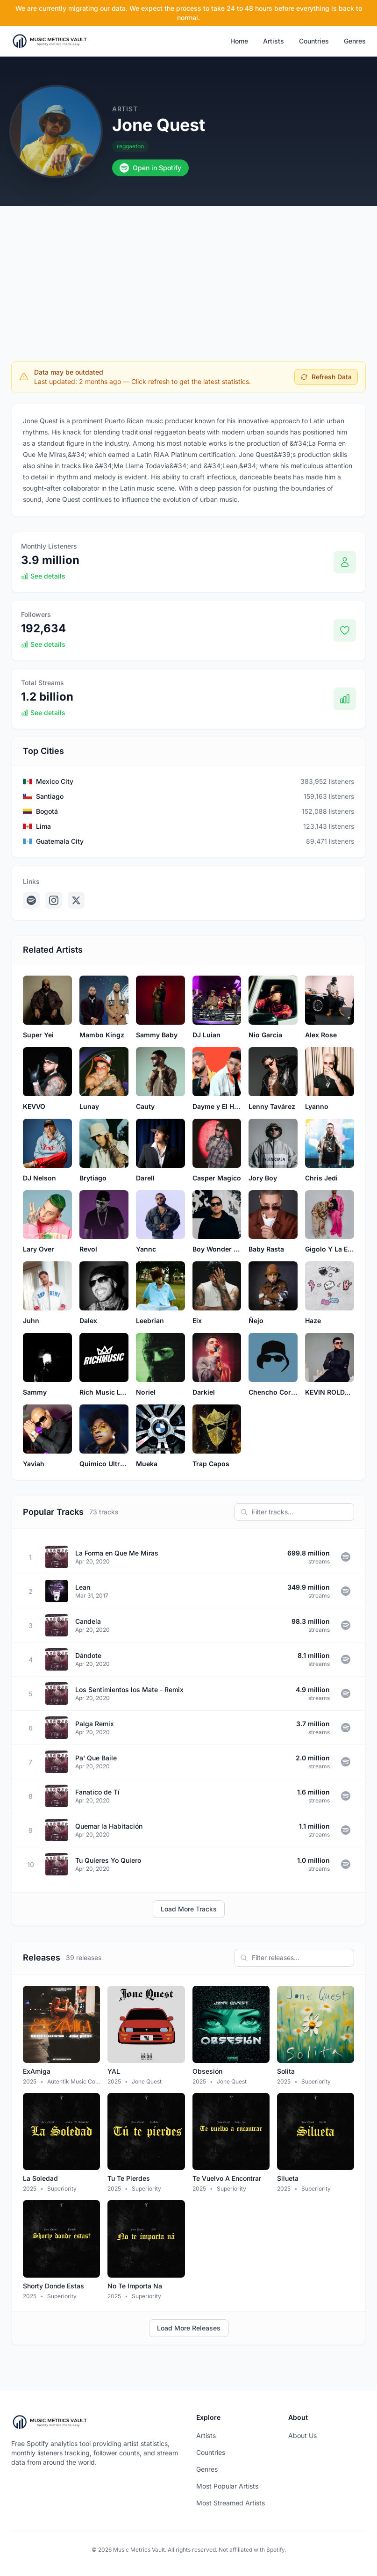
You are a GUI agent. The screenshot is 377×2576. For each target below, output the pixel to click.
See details (43, 576)
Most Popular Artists (227, 2486)
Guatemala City (60, 841)
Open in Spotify (150, 168)
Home (239, 41)
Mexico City (54, 781)
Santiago (50, 796)
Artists (273, 41)
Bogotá (47, 811)
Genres (355, 41)
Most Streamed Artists (230, 2503)
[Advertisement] (188, 276)
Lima (43, 826)
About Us (302, 2435)
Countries (314, 41)
